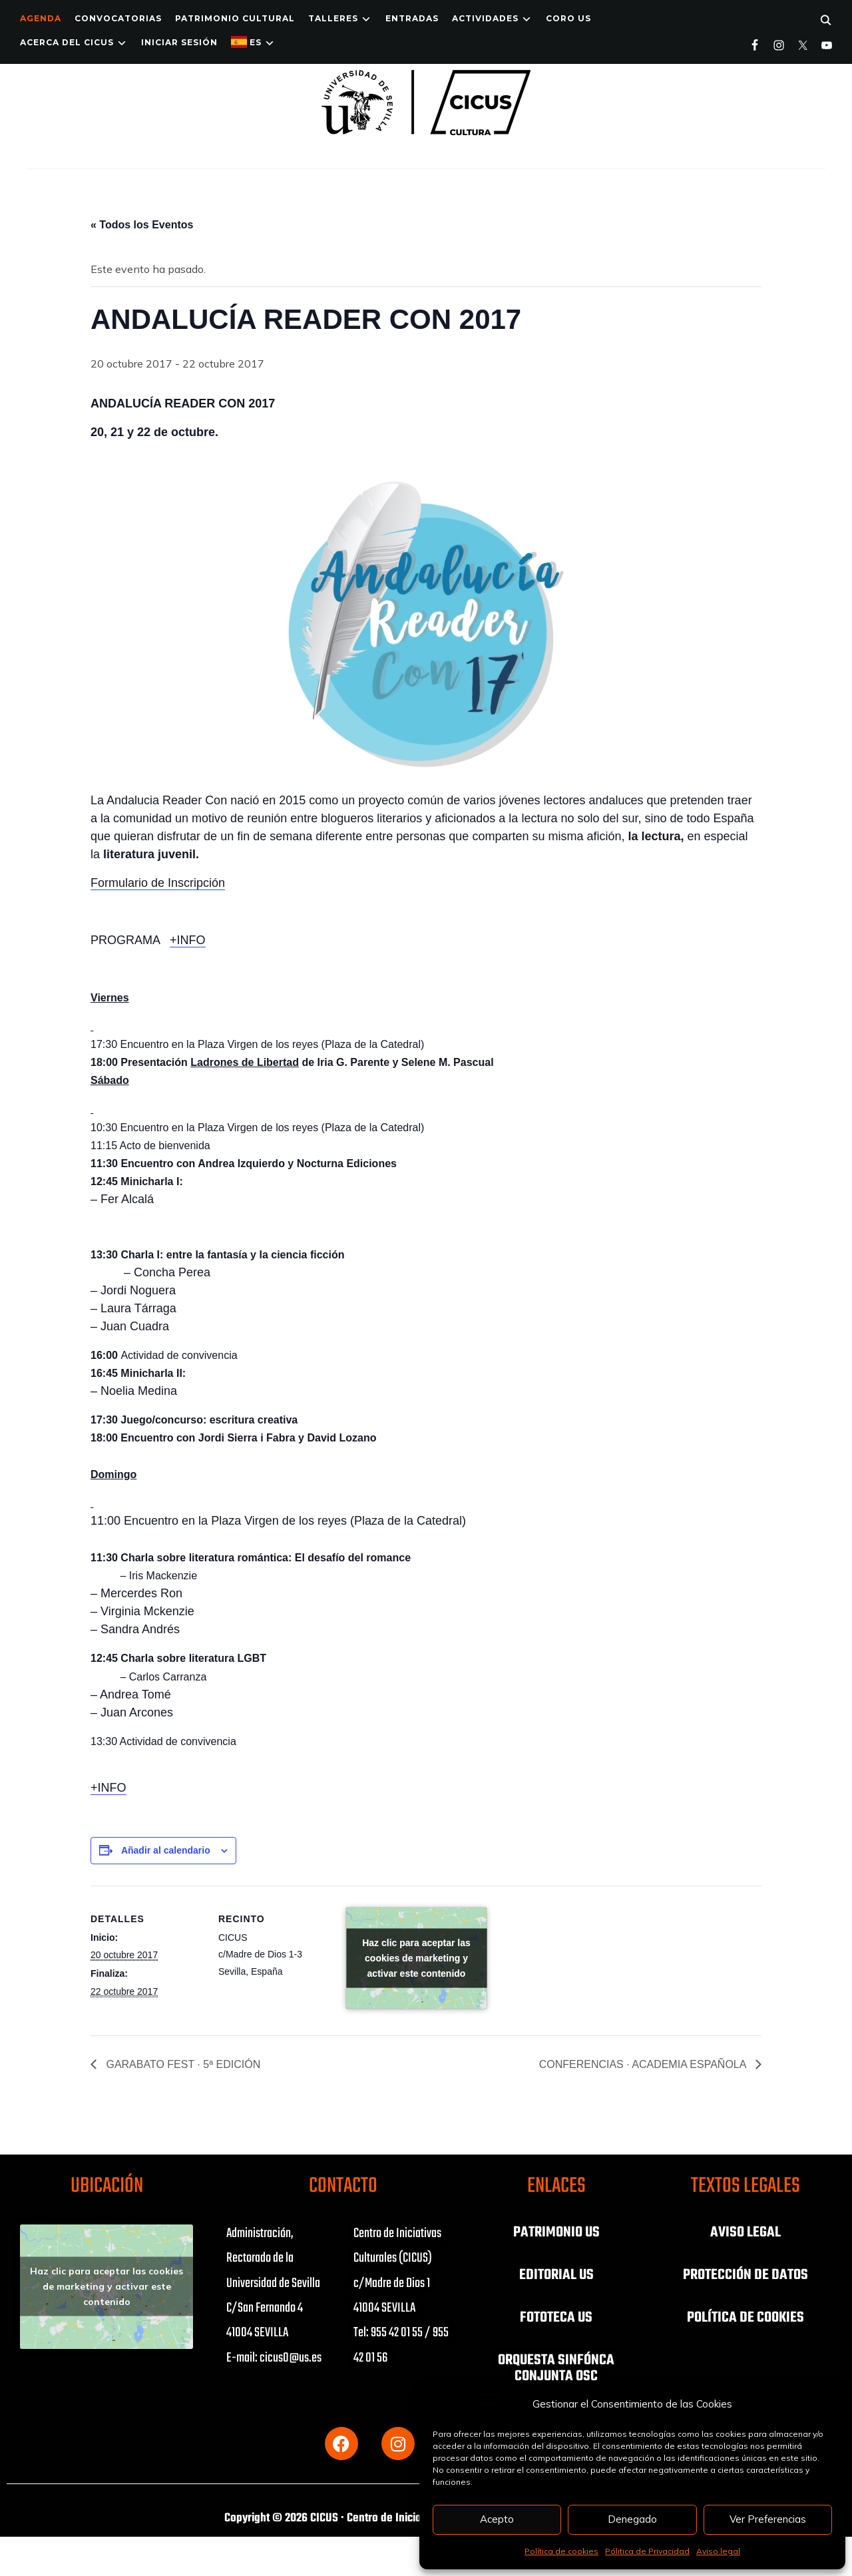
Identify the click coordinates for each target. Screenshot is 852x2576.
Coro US (568, 18)
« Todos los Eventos (142, 224)
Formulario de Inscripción (158, 883)
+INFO (188, 940)
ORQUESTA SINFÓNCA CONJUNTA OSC (556, 2368)
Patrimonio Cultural (235, 18)
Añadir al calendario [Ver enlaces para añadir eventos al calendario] (165, 1850)
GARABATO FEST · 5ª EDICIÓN (181, 2064)
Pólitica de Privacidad (647, 2551)
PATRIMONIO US (556, 2232)
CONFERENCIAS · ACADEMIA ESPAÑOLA (644, 2064)
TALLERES (333, 18)
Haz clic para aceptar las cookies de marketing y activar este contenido (416, 1957)
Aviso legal (718, 2551)
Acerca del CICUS (67, 42)
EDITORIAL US (556, 2275)
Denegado (632, 2519)
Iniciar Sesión (179, 42)
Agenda (40, 18)
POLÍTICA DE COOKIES (745, 2317)
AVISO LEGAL (745, 2232)
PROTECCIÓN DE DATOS (745, 2275)
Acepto (497, 2519)
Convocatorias (118, 18)
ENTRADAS (412, 18)
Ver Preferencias (768, 2519)
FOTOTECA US (556, 2317)
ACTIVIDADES (485, 18)
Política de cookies (561, 2551)
